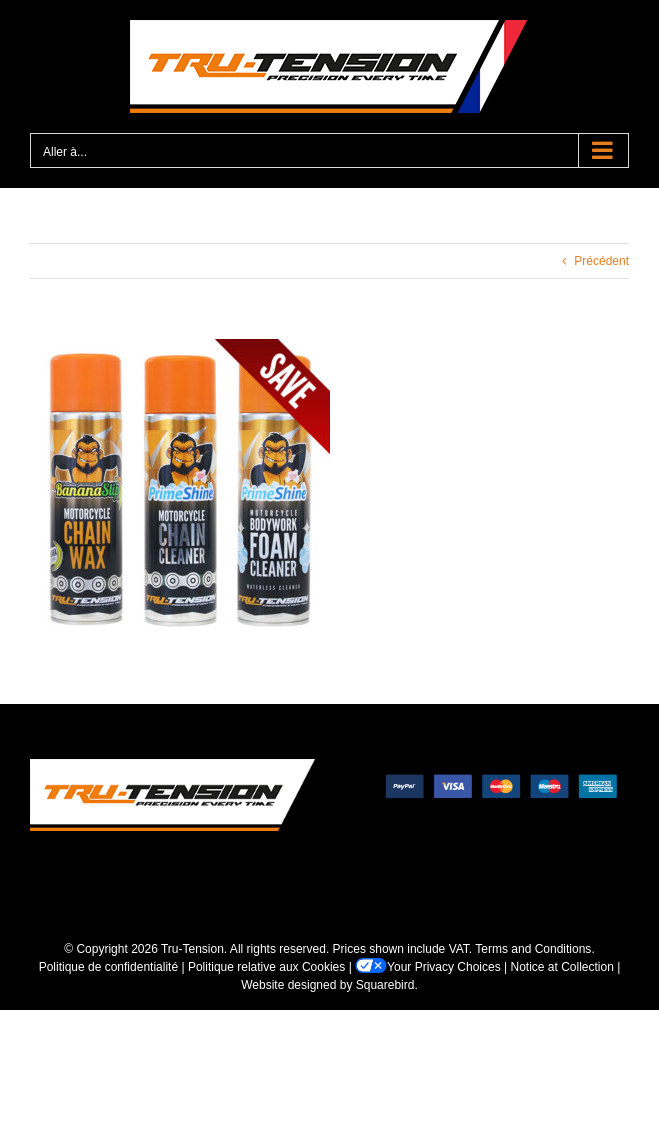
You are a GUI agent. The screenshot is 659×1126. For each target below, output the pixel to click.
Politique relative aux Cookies (266, 967)
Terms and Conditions (533, 949)
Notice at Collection (562, 967)
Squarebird (385, 985)
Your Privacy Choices (428, 967)
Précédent (601, 261)
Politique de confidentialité (108, 967)
